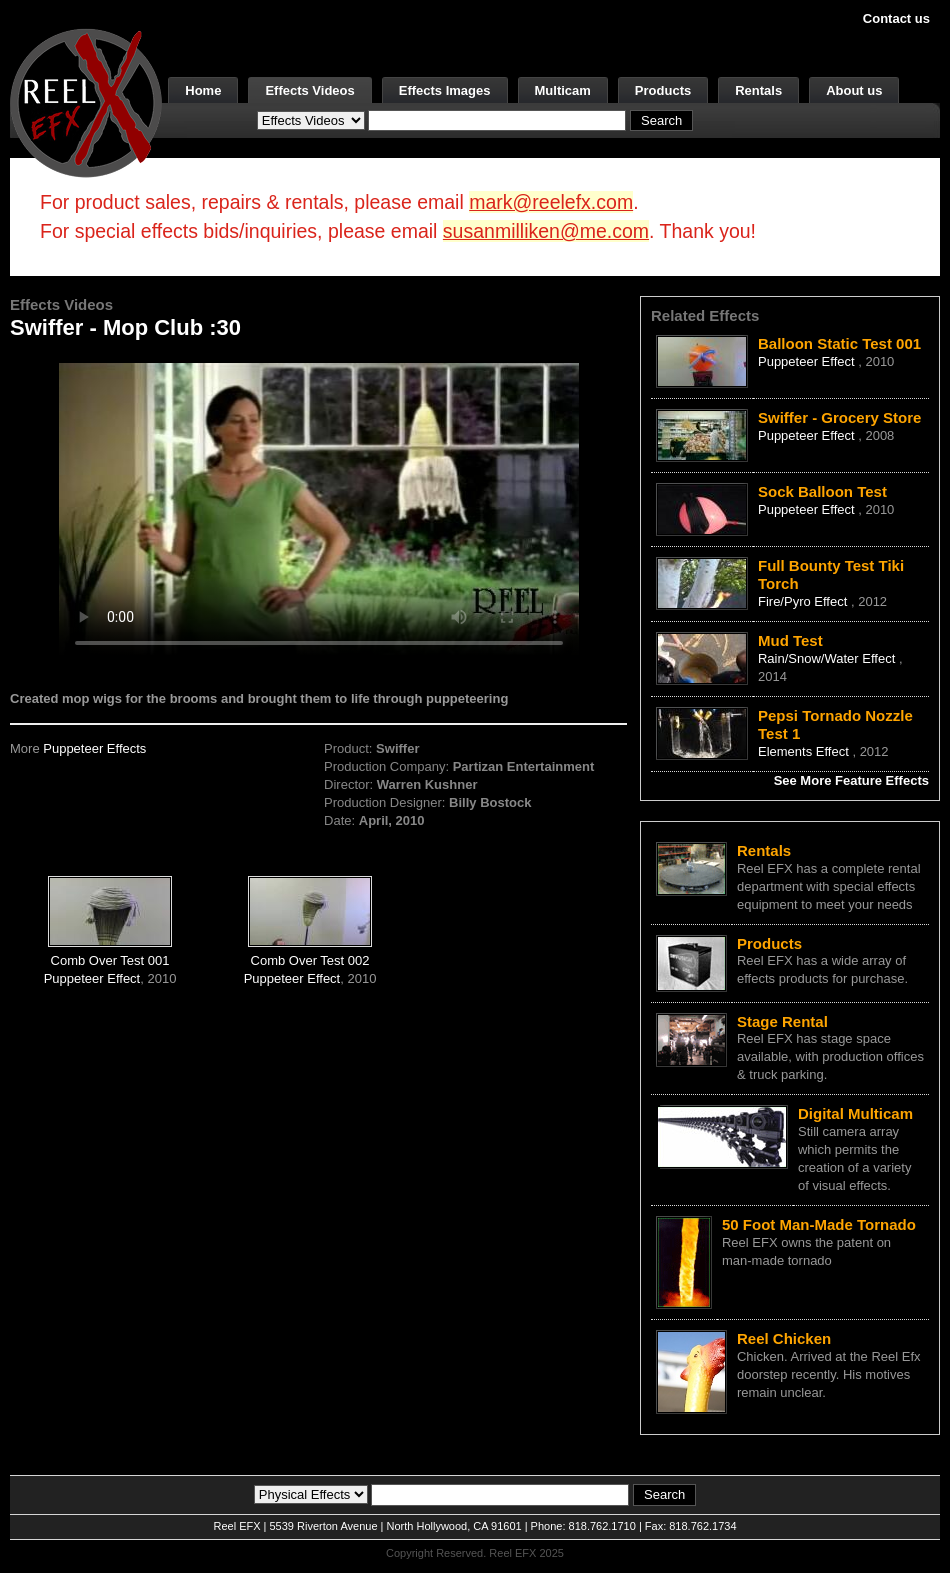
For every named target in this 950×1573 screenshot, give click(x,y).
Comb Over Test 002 (310, 960)
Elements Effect (805, 751)
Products (663, 90)
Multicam (563, 90)
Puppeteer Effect (92, 978)
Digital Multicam (855, 1113)
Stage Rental (782, 1021)
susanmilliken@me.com (546, 231)
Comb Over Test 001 (110, 960)
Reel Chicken (784, 1338)
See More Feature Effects (851, 780)
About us (854, 90)
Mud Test (790, 640)
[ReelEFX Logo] (86, 101)
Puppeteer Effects (94, 748)
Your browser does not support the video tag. (319, 508)
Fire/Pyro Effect (804, 601)
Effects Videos (309, 90)
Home (203, 90)
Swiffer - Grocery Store (839, 417)
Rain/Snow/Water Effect (828, 658)
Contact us (896, 18)
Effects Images (445, 90)
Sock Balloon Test (822, 491)
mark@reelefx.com (551, 202)
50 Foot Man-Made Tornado (819, 1224)
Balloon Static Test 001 (839, 343)
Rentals (758, 90)
